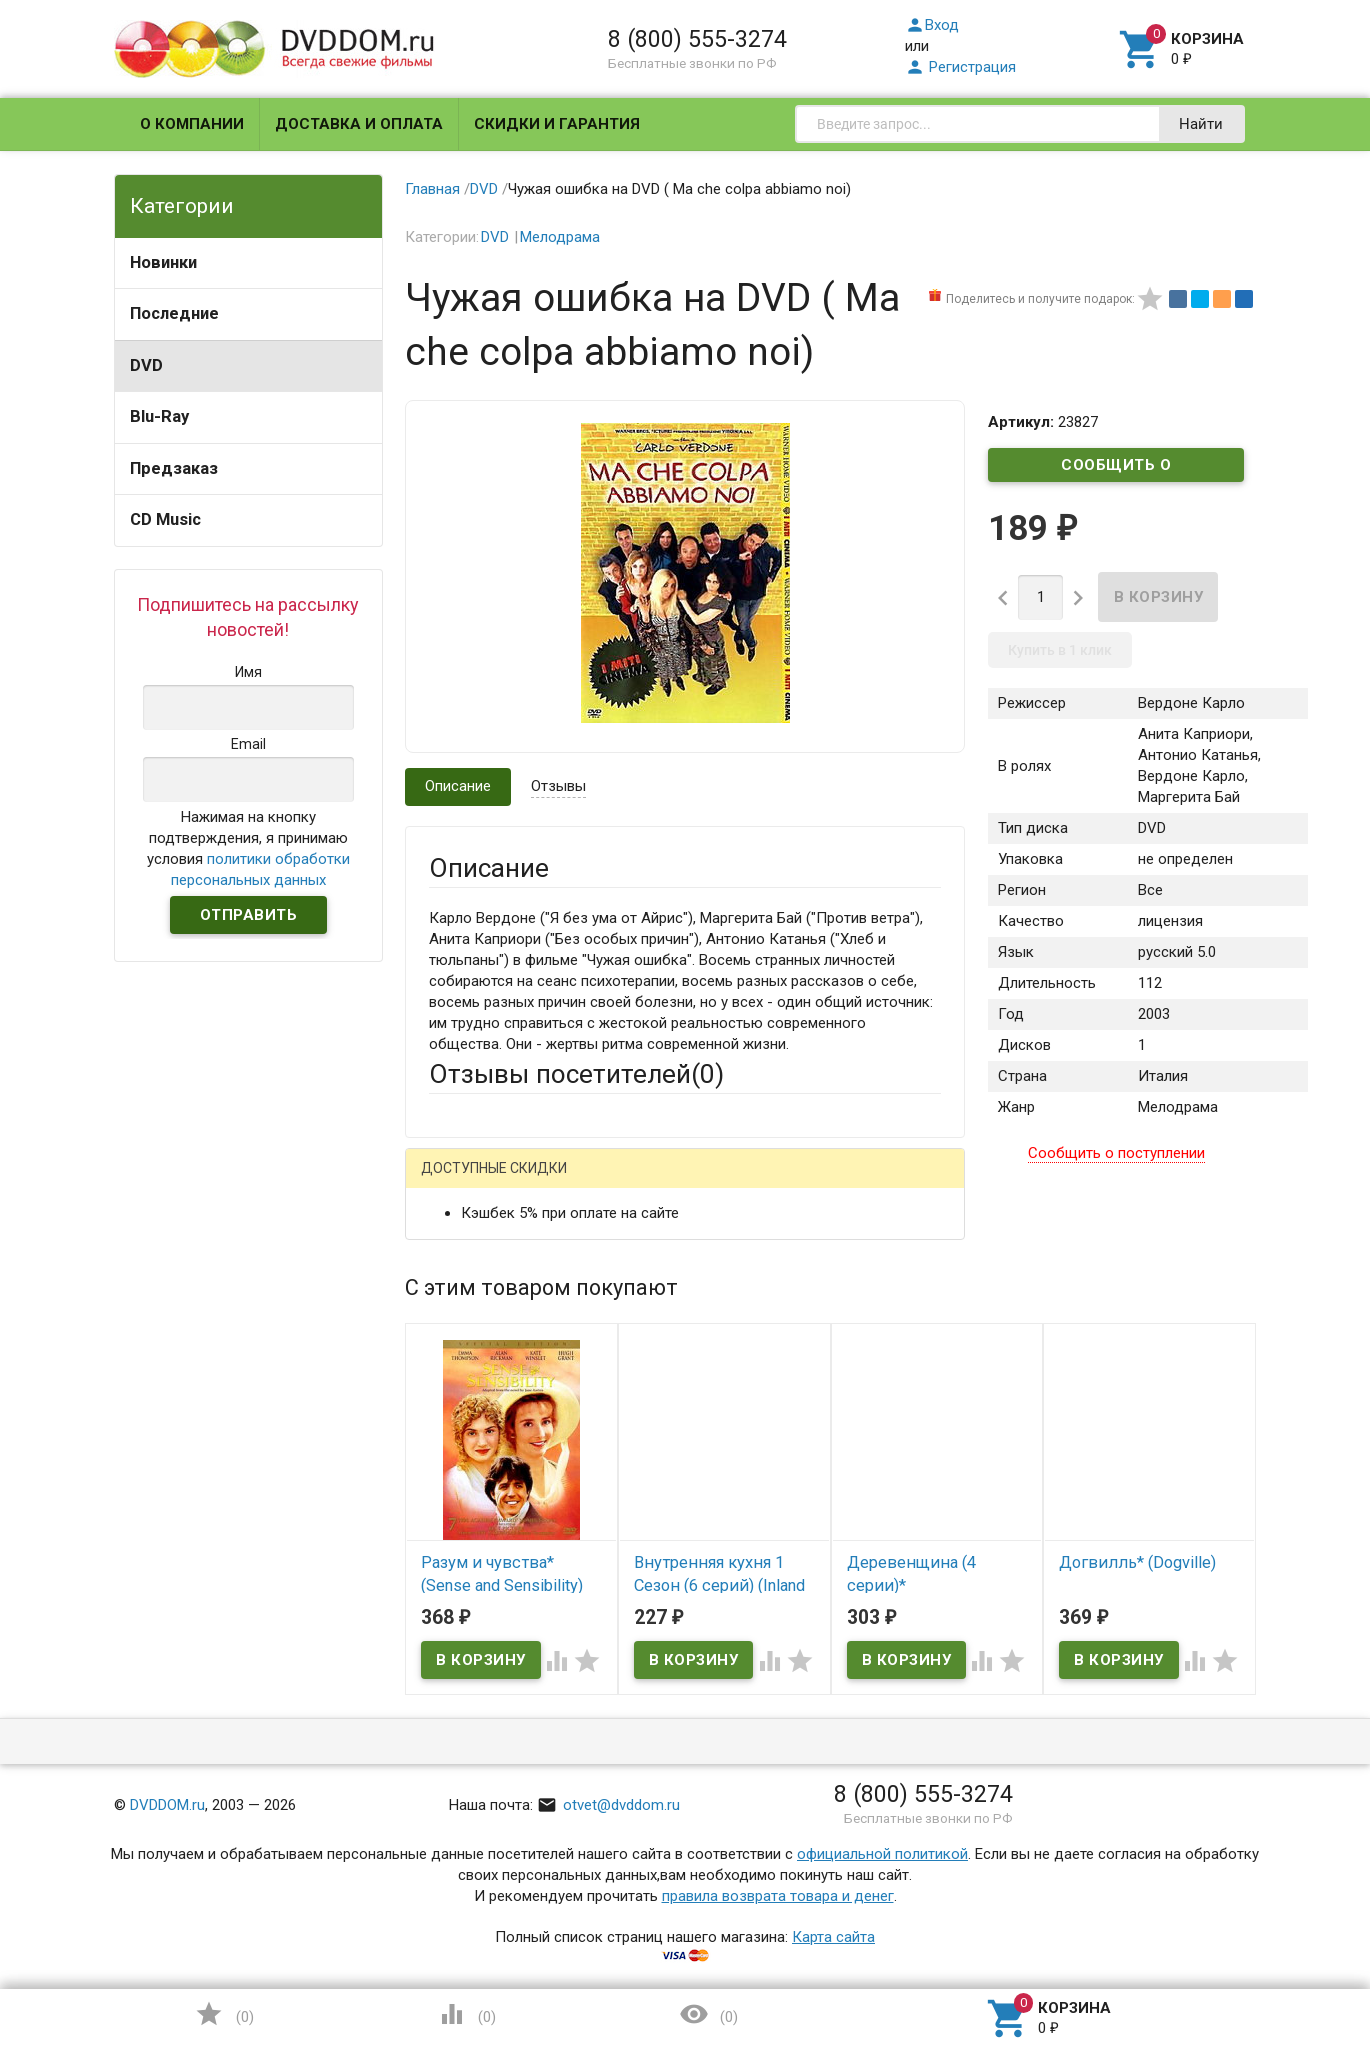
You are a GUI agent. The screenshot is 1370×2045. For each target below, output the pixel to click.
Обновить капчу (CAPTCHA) (682, 1712)
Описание (458, 786)
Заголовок (466, 1384)
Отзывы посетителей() (576, 1074)
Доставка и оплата (359, 124)
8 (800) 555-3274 (697, 39)
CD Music (165, 519)
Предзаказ (174, 468)
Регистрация (960, 67)
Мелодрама (560, 237)
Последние (174, 313)
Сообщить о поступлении (1116, 469)
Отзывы (558, 786)
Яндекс (802, 1183)
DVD (146, 365)
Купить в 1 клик (1060, 650)
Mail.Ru (557, 1183)
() (224, 2014)
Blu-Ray (159, 416)
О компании (192, 124)
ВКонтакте (678, 1183)
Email (446, 1308)
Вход (932, 25)
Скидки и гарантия (557, 124)
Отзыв (451, 1473)
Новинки (163, 262)
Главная (432, 189)
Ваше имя (462, 1253)
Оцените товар (479, 1439)
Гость (455, 1181)
